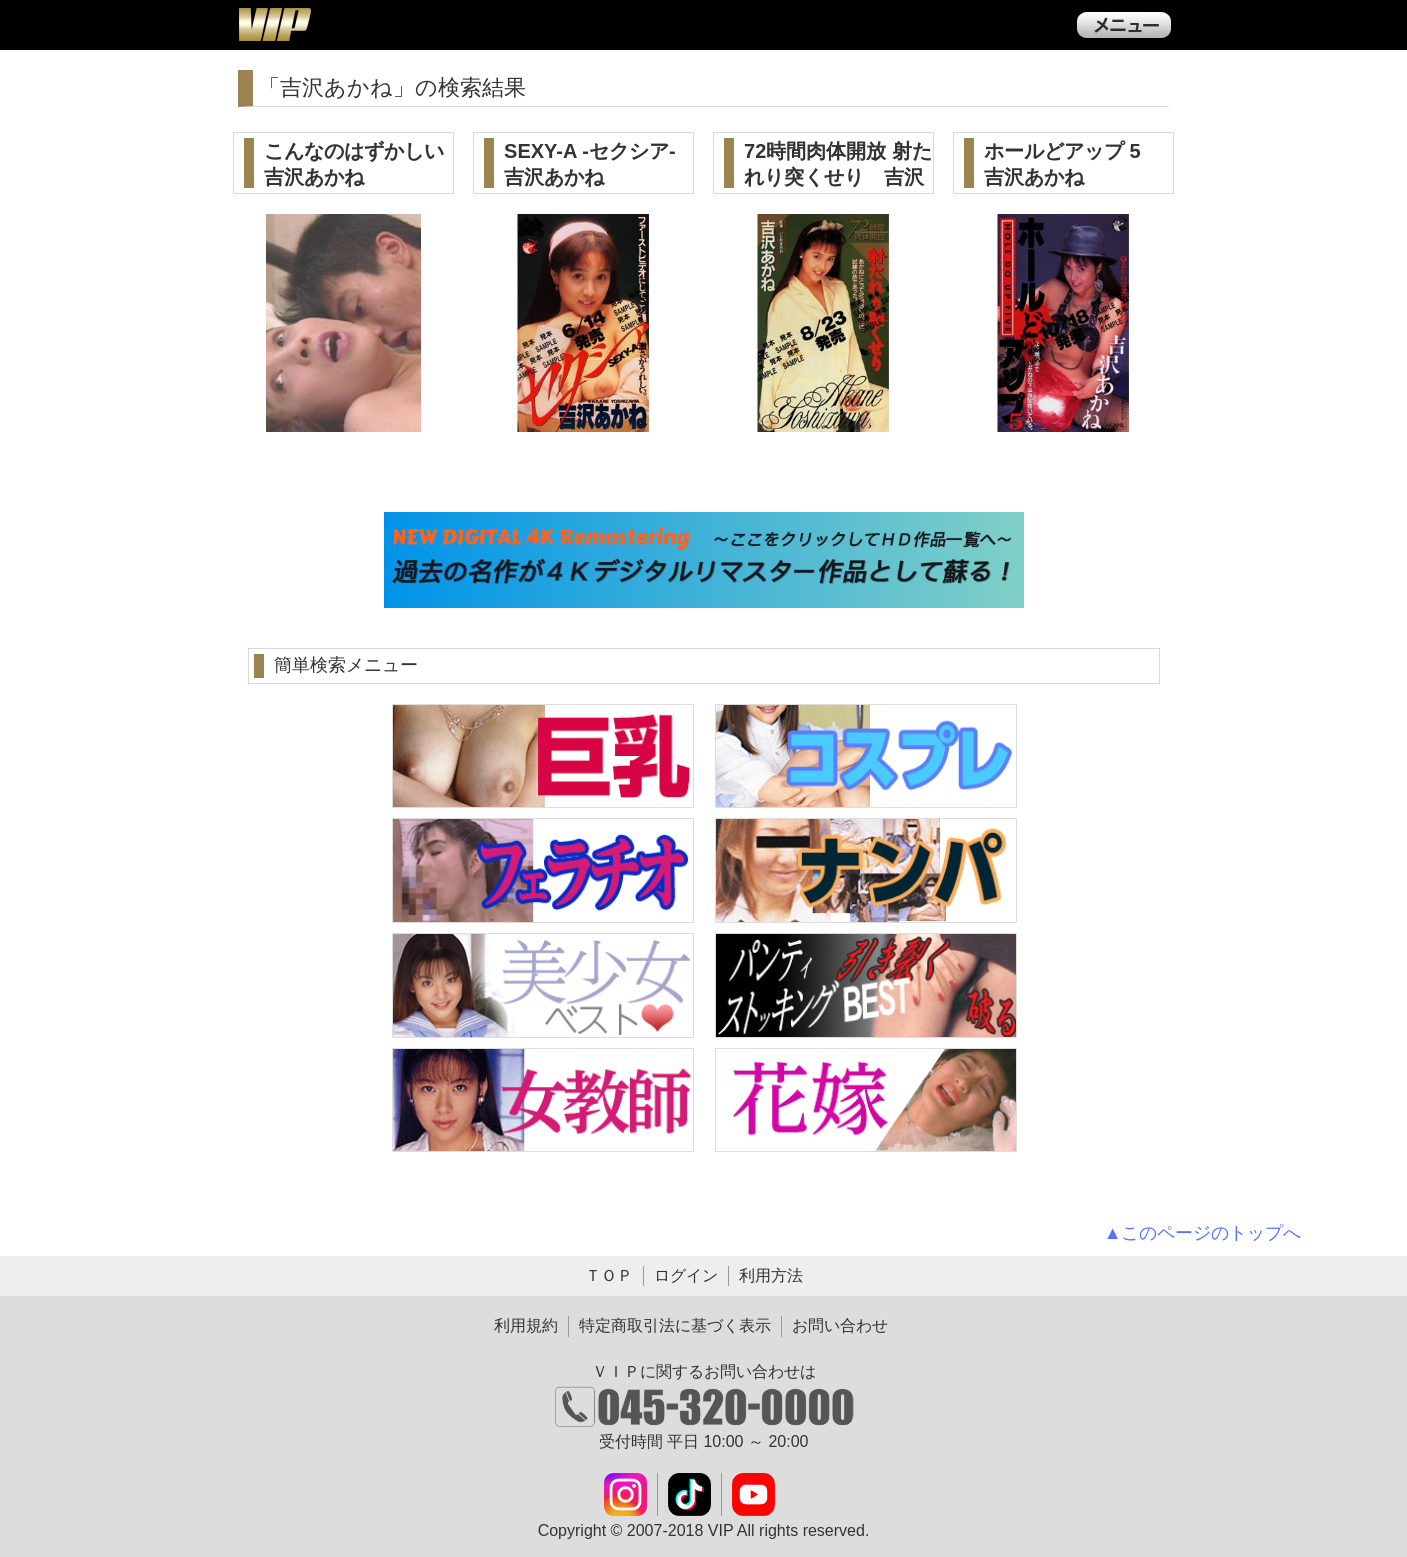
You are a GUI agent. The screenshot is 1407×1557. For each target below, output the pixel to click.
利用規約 (526, 1325)
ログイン (686, 1275)
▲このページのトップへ (1203, 1233)
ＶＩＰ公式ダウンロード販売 (274, 24)
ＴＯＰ (609, 1275)
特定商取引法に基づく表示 (675, 1325)
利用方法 (771, 1275)
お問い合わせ (840, 1325)
